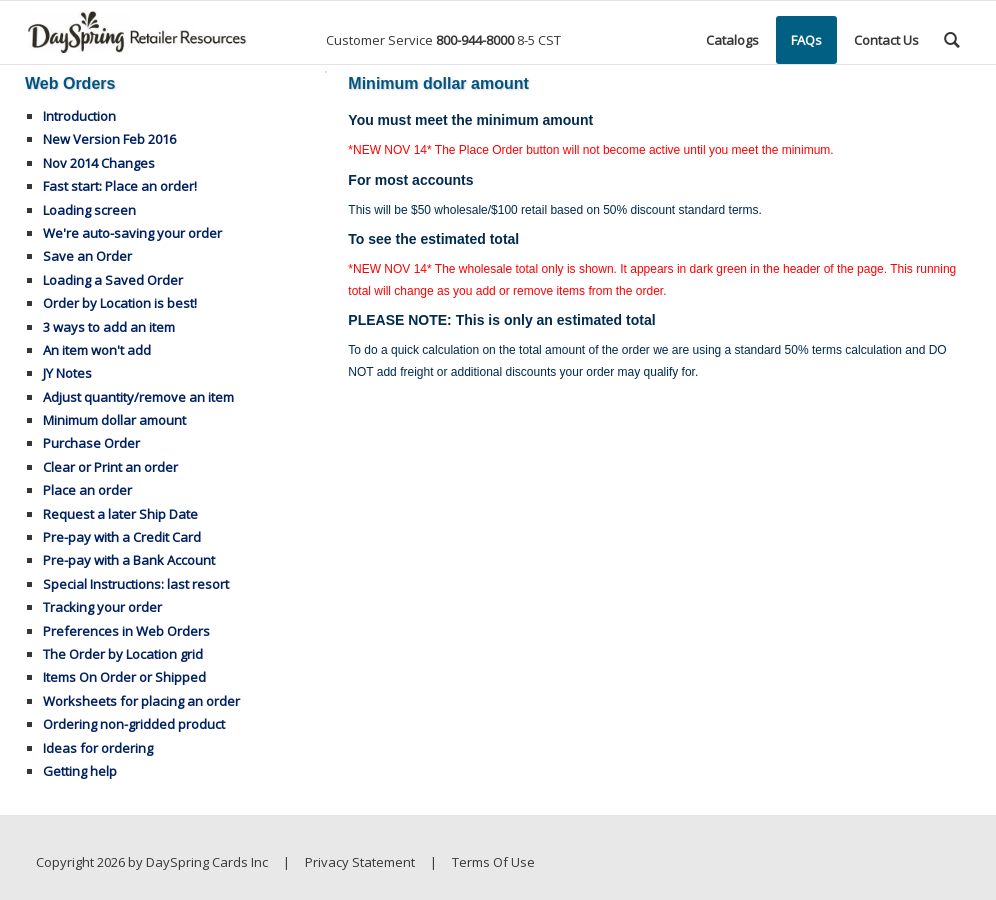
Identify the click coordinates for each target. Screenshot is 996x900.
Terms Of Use (493, 862)
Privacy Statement (360, 862)
